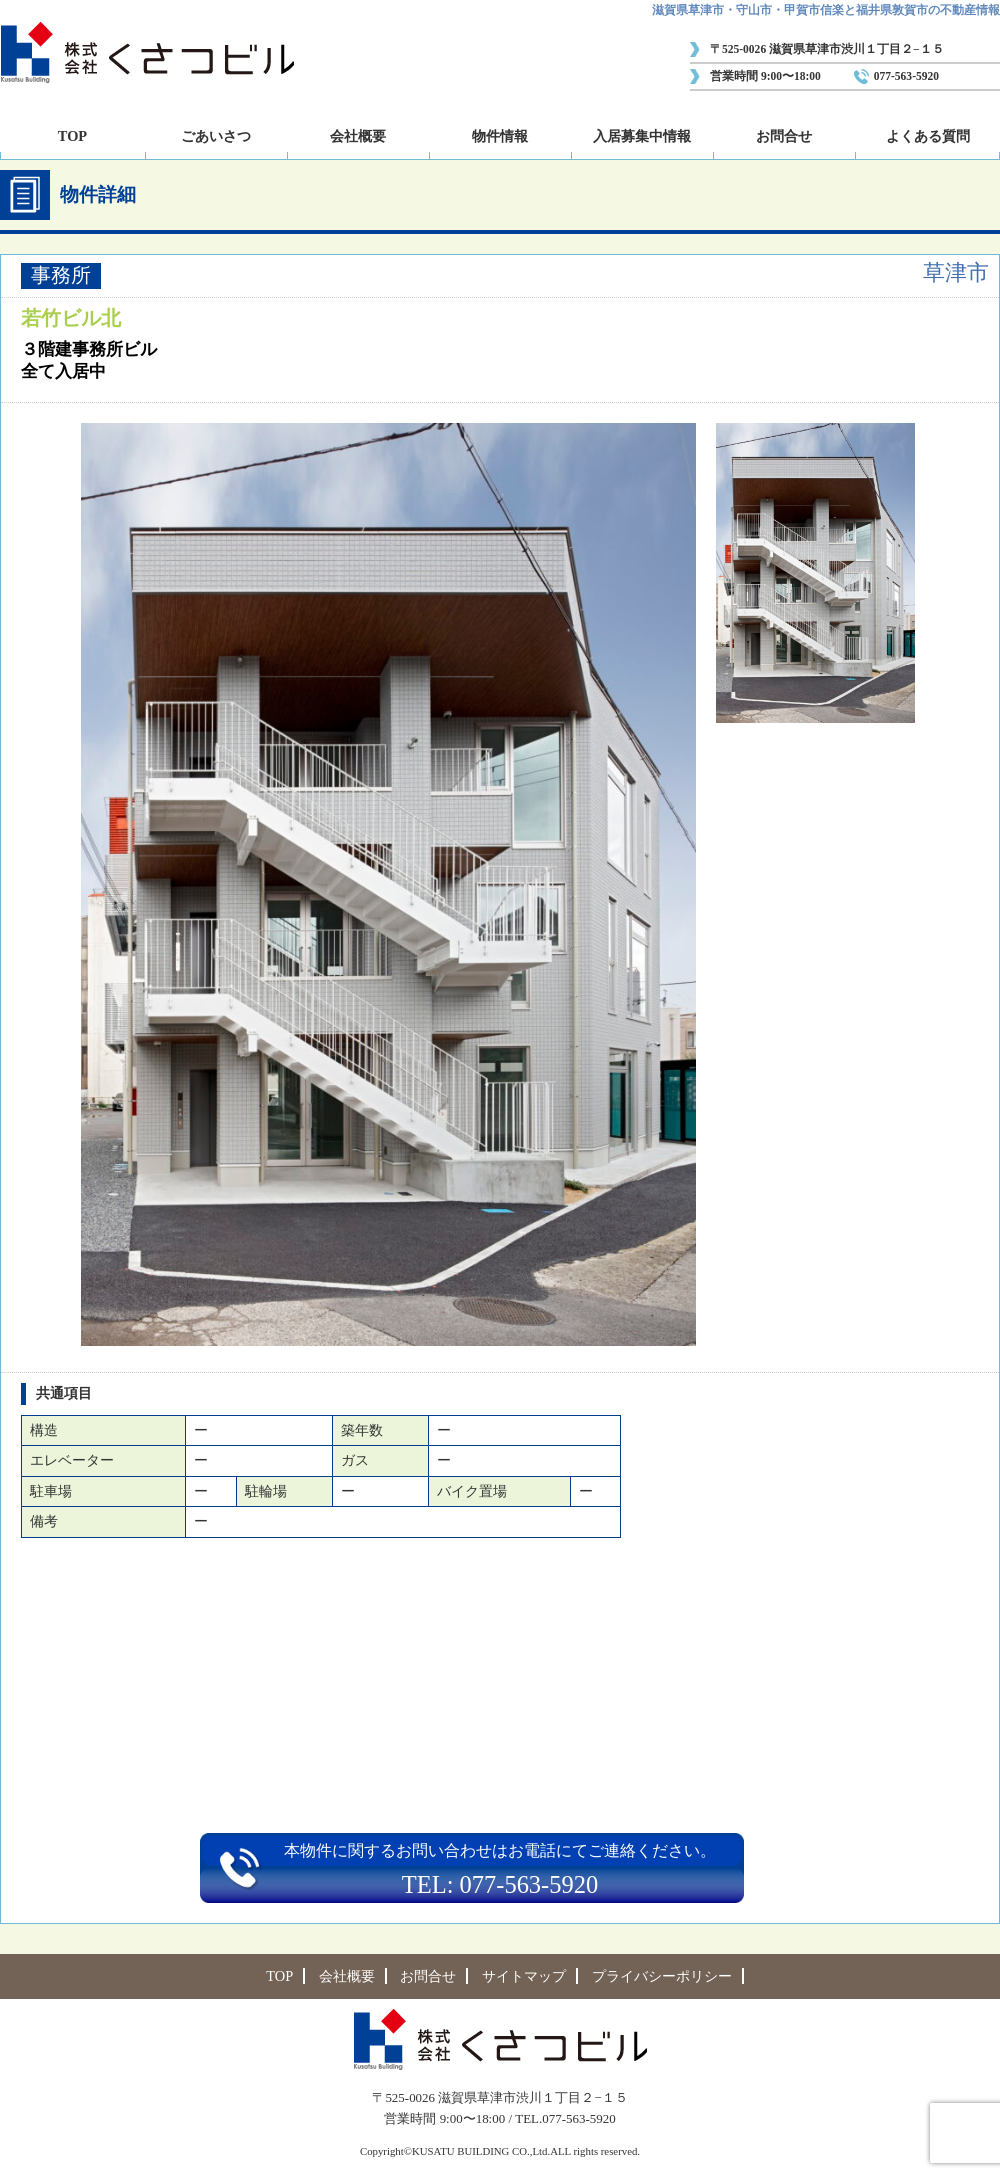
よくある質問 (928, 136)
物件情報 (500, 136)
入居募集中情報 (642, 136)
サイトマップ (524, 1976)
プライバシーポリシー (662, 1976)
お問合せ (784, 136)
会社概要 (358, 136)
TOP (72, 136)
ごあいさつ (216, 136)
